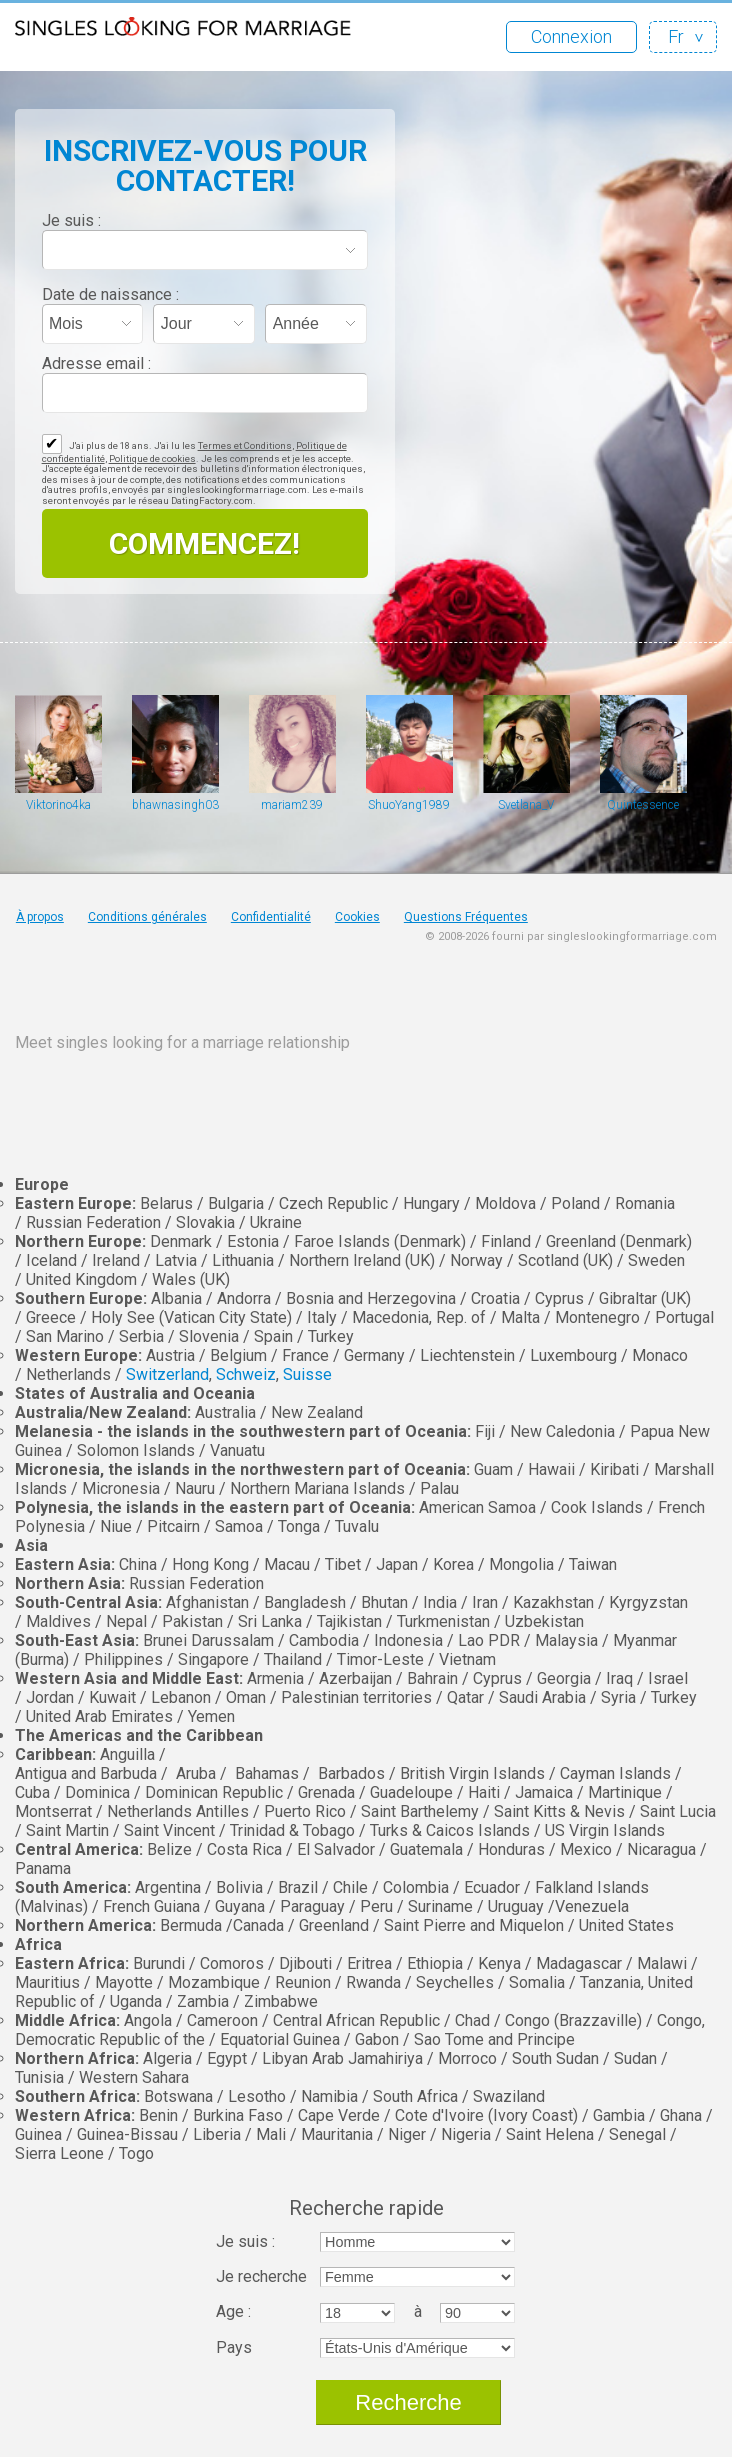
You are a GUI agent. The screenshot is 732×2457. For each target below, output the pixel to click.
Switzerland (167, 1374)
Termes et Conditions (245, 445)
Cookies (357, 917)
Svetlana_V (526, 805)
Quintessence (643, 805)
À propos (40, 917)
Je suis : (71, 220)
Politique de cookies (152, 458)
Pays (234, 2347)
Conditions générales (147, 917)
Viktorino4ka (58, 805)
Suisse (307, 1374)
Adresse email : (96, 363)
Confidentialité (271, 917)
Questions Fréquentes (466, 917)
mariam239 (292, 805)
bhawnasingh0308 (175, 805)
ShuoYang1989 (409, 805)
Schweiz (246, 1374)
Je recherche (261, 2276)
